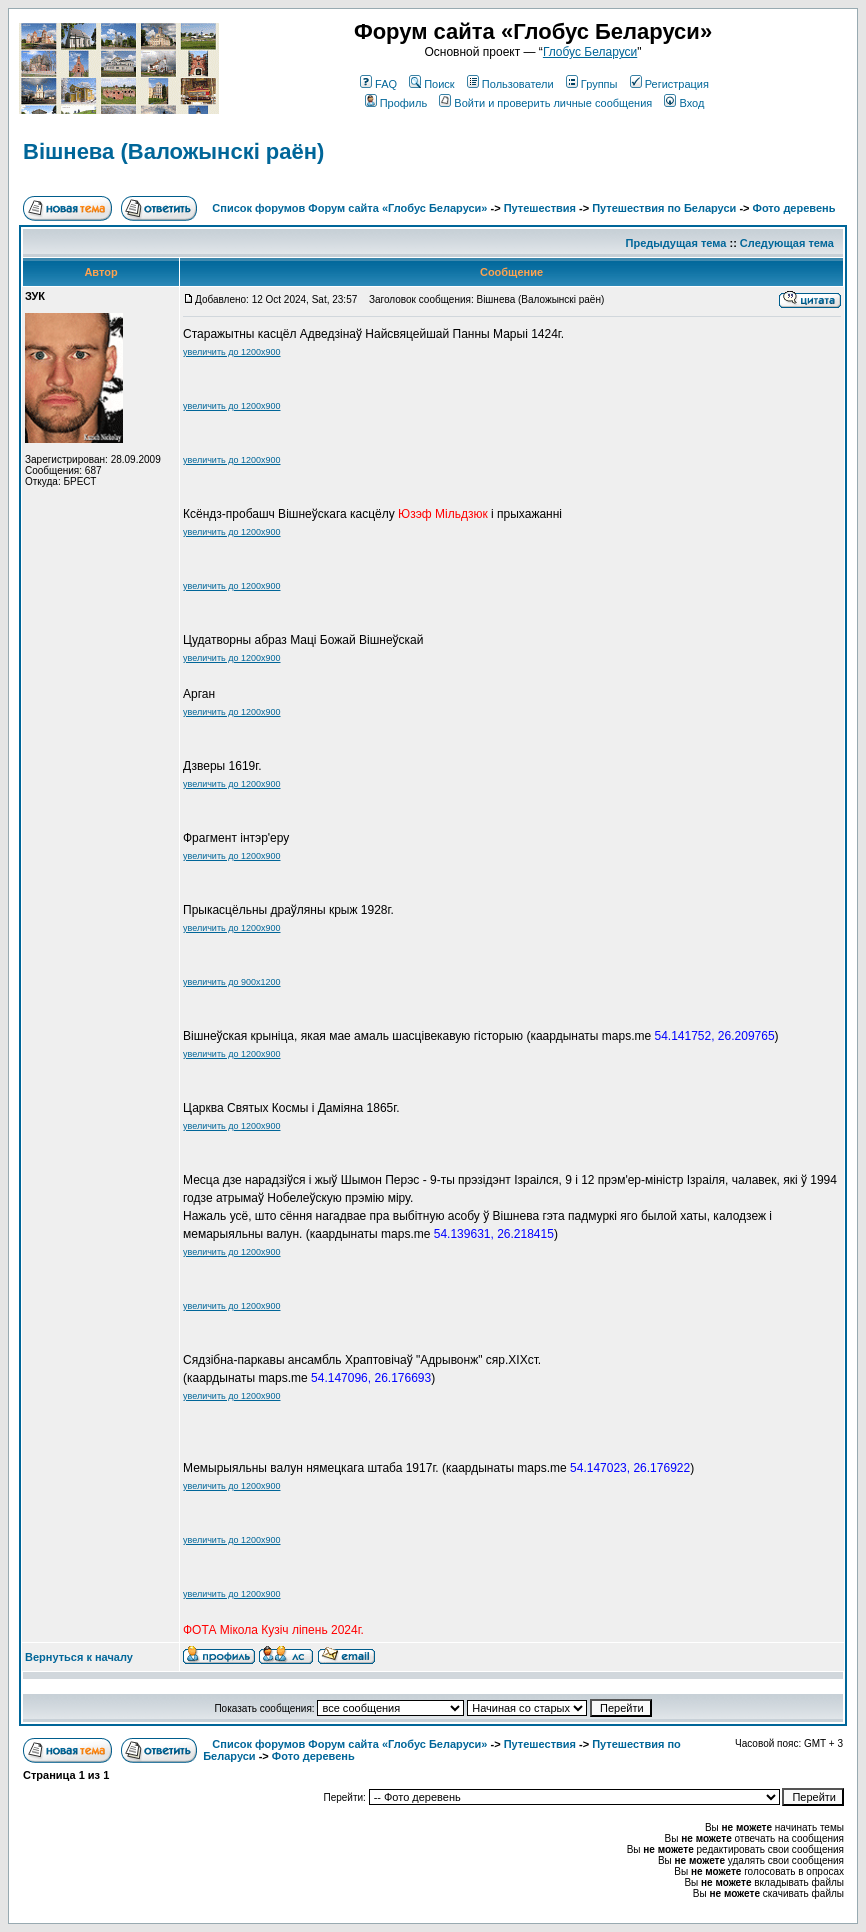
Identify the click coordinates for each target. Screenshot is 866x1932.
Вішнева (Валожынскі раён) (173, 151)
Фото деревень (794, 208)
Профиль (396, 103)
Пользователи (510, 84)
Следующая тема (787, 243)
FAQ (378, 84)
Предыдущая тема (676, 243)
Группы (592, 84)
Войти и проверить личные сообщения (545, 103)
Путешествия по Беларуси (664, 208)
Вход (684, 103)
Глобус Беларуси (590, 52)
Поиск (431, 84)
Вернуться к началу (79, 1657)
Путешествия (540, 208)
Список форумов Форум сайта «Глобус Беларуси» (349, 208)
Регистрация (669, 84)
